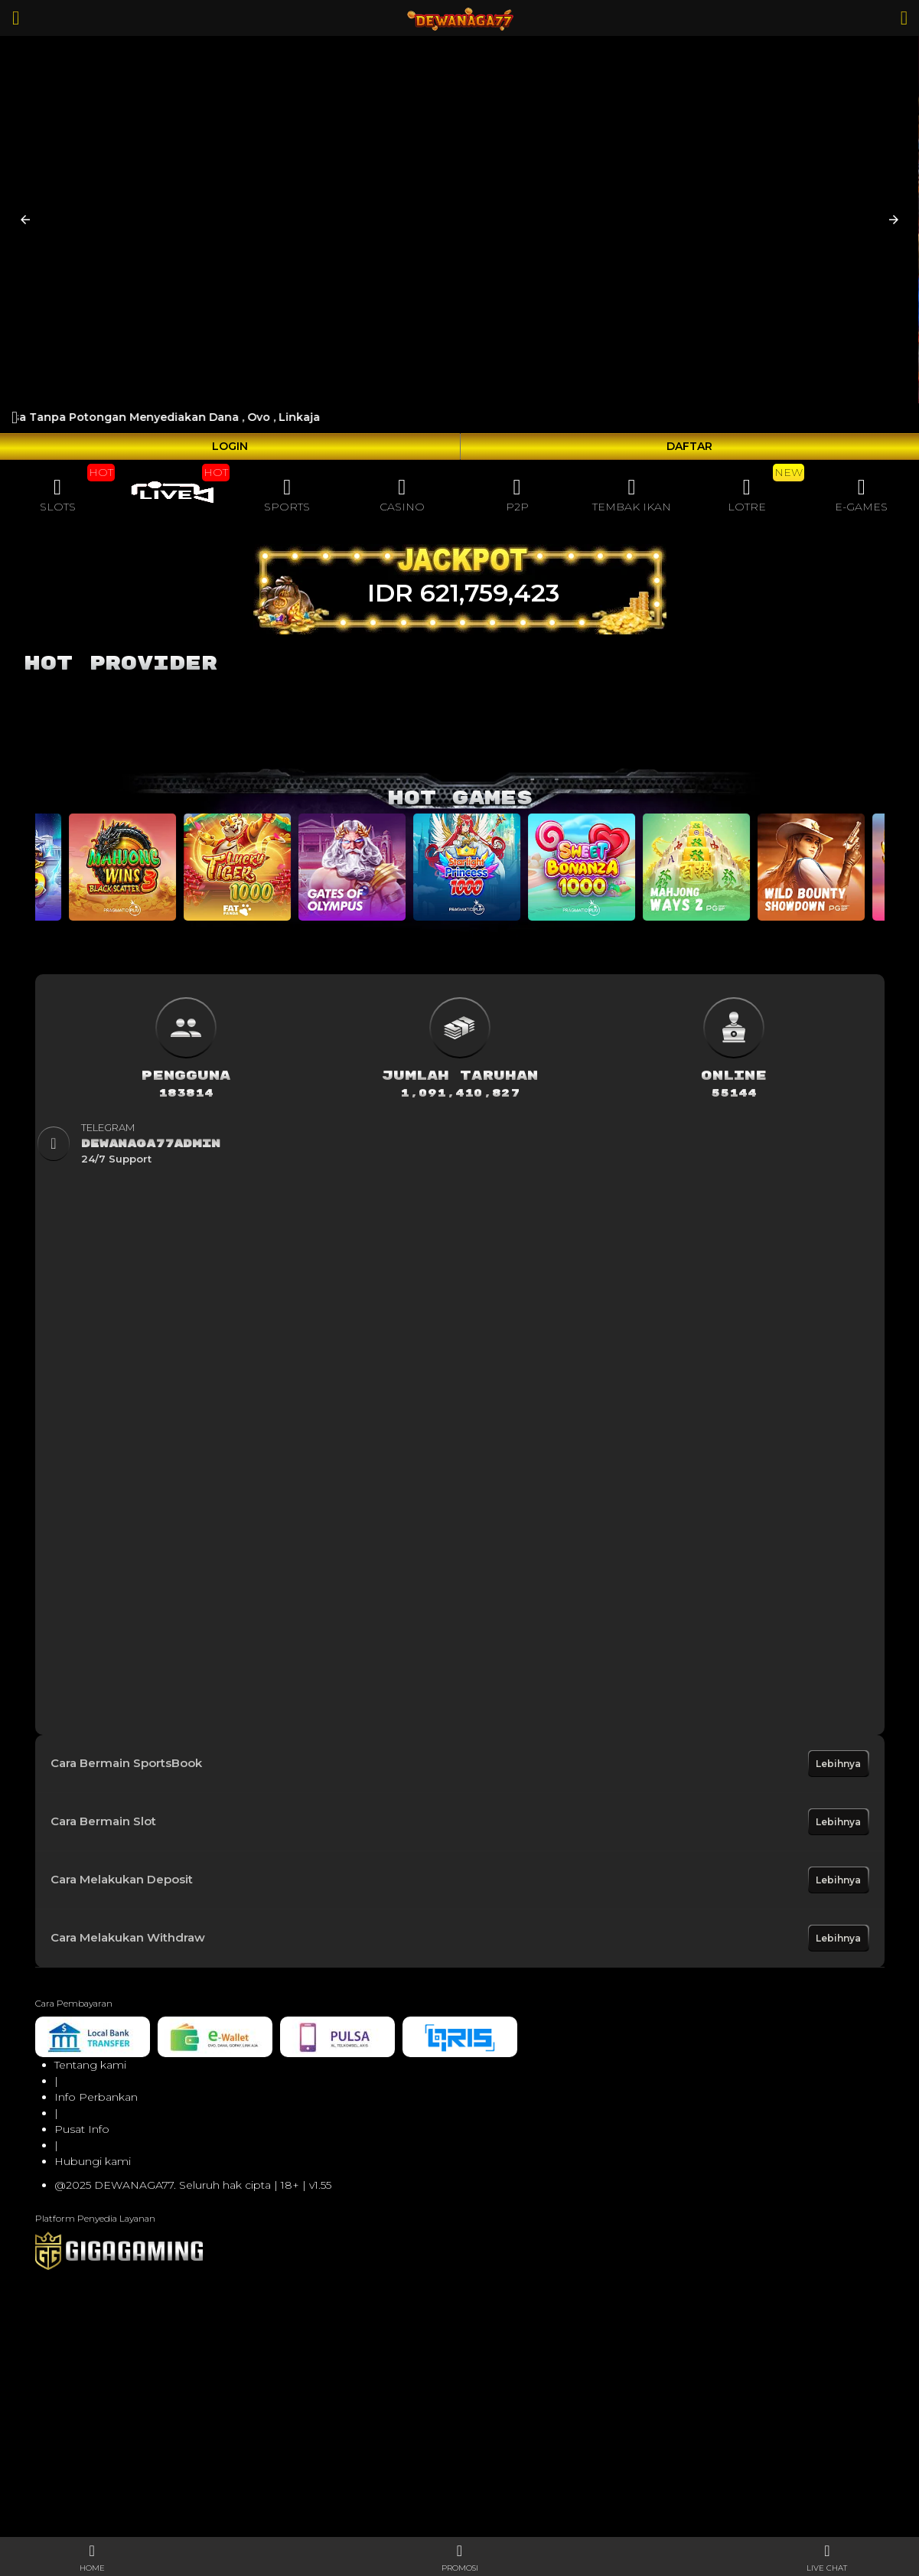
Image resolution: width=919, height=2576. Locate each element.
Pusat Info (81, 2129)
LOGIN (230, 446)
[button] (25, 220)
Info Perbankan (96, 2097)
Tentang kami (90, 2065)
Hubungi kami (92, 2161)
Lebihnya (838, 1763)
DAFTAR (689, 446)
